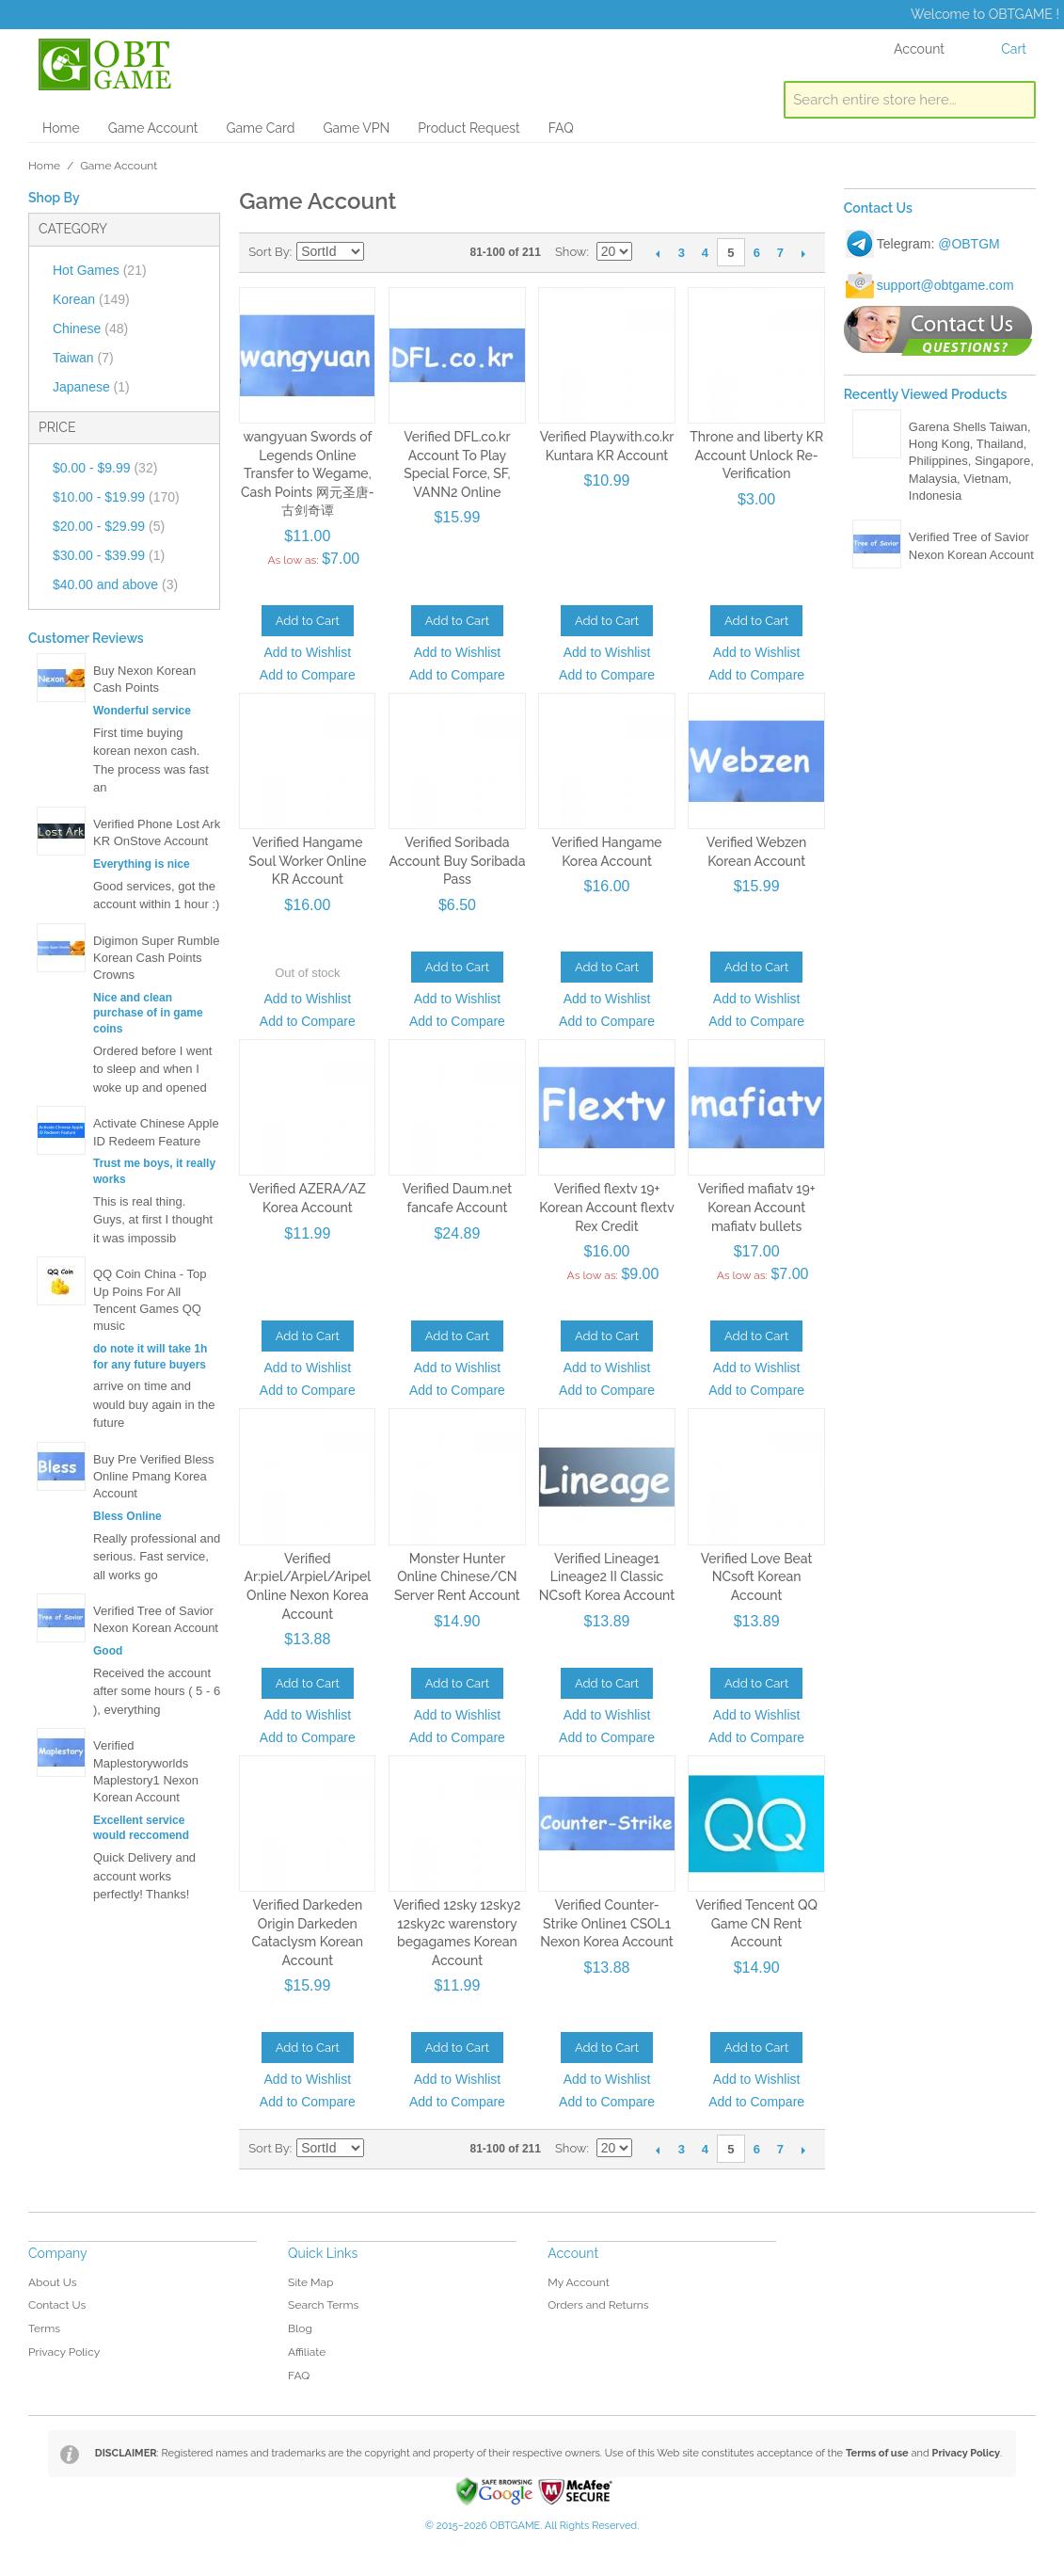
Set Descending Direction (381, 252)
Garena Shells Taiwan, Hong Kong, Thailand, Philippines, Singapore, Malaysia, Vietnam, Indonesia (971, 461)
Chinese (90, 328)
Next (804, 253)
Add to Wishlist (308, 652)
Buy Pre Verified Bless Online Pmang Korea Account (153, 1476)
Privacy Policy (64, 2352)
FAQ (561, 128)
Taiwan (83, 357)
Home (61, 128)
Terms (44, 2328)
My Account (579, 2282)
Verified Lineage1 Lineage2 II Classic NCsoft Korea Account (607, 1577)
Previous (658, 253)
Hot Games (100, 270)
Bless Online (127, 1516)
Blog (300, 2328)
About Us (52, 2282)
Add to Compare (308, 674)
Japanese (91, 386)
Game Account (153, 128)
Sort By (268, 252)
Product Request (468, 128)
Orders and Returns (598, 2305)
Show (571, 252)
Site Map (310, 2282)
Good (107, 1650)
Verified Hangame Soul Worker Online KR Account (307, 861)
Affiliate (307, 2352)
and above (115, 584)
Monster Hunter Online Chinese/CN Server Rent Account (457, 1577)
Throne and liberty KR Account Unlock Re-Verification (756, 455)
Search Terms (323, 2305)
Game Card (260, 128)
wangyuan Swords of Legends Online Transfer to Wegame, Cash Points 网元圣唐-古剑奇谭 (307, 473)
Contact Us (57, 2305)
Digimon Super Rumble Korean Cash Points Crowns (156, 958)
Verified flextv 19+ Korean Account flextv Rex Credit (607, 1207)
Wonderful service (142, 710)
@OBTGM (969, 243)
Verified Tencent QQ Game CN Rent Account (756, 1923)
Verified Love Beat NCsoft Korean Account (757, 1577)
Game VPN (356, 128)
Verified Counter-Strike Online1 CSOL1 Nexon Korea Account (606, 1923)
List (447, 252)
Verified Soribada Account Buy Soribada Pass (457, 861)
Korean (91, 299)
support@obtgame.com (945, 285)
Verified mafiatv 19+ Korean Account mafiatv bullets (757, 1207)
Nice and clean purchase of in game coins (148, 1013)
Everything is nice (141, 864)
